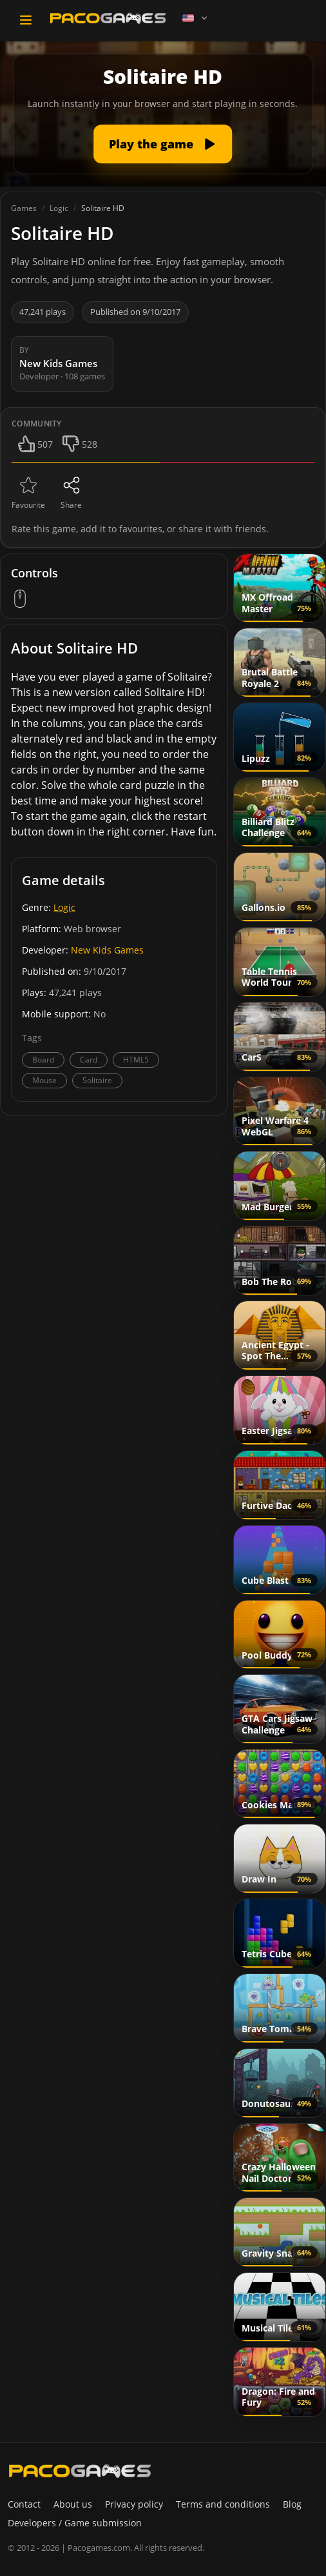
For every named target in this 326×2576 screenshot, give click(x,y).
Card (88, 1059)
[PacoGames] (80, 2471)
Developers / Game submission (75, 2523)
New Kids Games (107, 950)
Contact (24, 2504)
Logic (64, 907)
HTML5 (136, 1059)
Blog (292, 2504)
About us (72, 2504)
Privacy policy (134, 2504)
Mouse (44, 1080)
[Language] (196, 18)
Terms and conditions (223, 2504)
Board (43, 1059)
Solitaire (97, 1080)
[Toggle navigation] (26, 20)
